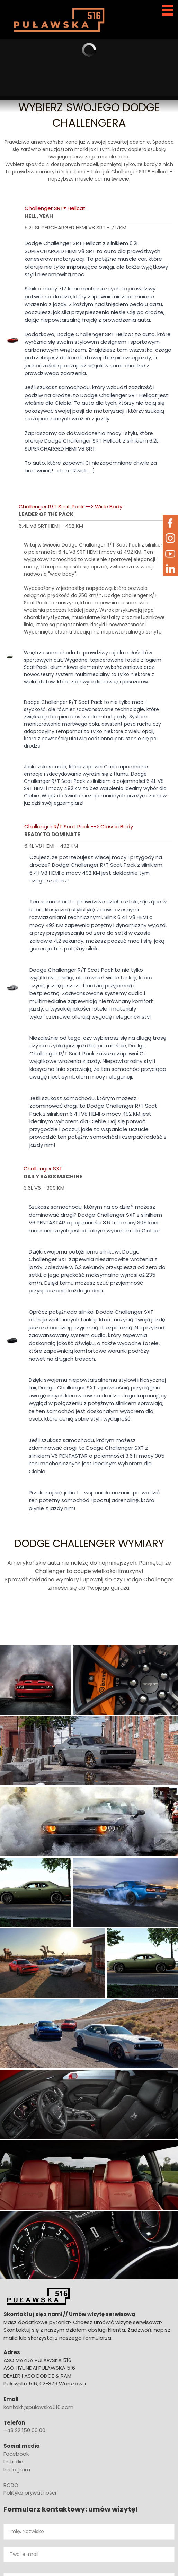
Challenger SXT (43, 1168)
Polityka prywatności (29, 2492)
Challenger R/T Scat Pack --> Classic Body (78, 826)
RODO (10, 2485)
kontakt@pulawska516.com (38, 2407)
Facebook (16, 2453)
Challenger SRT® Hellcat (55, 208)
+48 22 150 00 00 (24, 2430)
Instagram (16, 2469)
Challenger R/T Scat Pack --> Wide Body (70, 506)
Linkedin (13, 2461)
